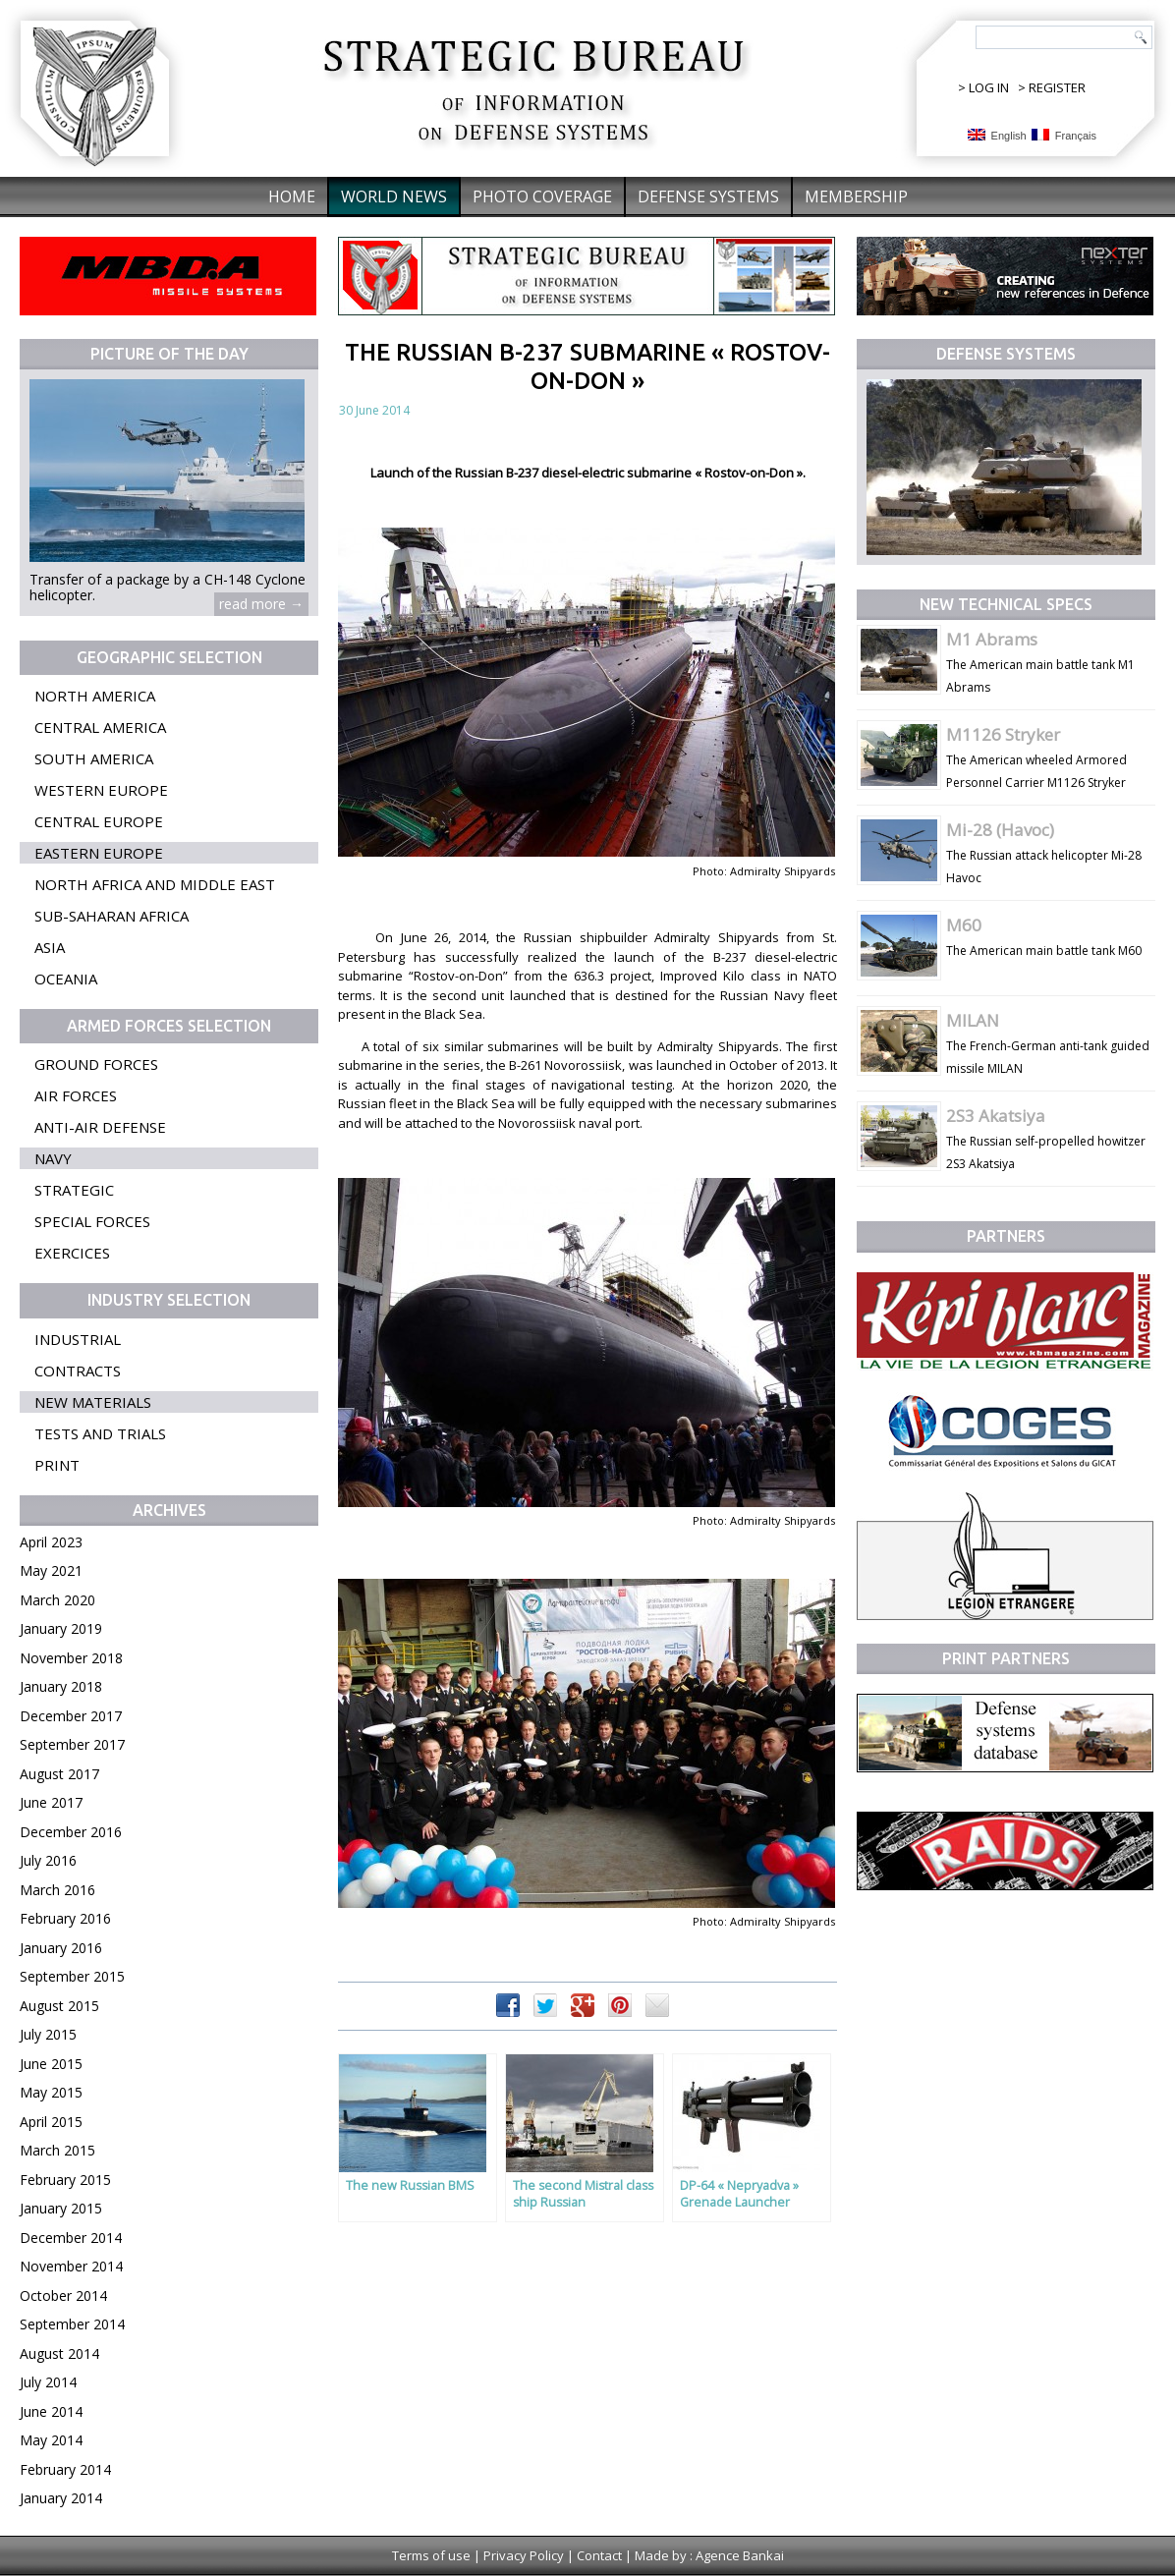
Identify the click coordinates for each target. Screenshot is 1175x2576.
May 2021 (51, 1570)
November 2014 (71, 2266)
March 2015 (57, 2150)
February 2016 (65, 1918)
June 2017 (51, 1802)
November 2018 (71, 1658)
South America (93, 758)
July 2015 (48, 2034)
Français (1064, 135)
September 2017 (72, 1744)
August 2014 (59, 2353)
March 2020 (57, 1600)
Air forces (75, 1095)
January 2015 (61, 2208)
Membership (856, 196)
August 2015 (59, 2005)
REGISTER (1057, 87)
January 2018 (61, 1686)
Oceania (65, 978)
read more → (261, 603)
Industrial (77, 1339)
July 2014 (48, 2382)
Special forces (92, 1221)
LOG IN (989, 87)
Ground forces (96, 1064)
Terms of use (431, 2555)
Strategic (74, 1190)
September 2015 (72, 1976)
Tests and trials (100, 1433)
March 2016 (57, 1889)
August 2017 (59, 1773)
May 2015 (51, 2092)
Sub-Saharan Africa (111, 915)
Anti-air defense (100, 1127)
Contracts (77, 1370)
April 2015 (51, 2121)
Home (291, 196)
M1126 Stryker (1003, 734)
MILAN (972, 1020)
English (997, 135)
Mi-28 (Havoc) (1000, 829)
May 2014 (51, 2440)
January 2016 (61, 1947)
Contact (599, 2555)
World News (394, 196)
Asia (49, 947)
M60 (963, 925)
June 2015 (51, 2063)
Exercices (72, 1252)
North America (94, 695)
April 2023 (51, 1542)
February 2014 (65, 2469)
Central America (100, 727)
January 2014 (61, 2498)
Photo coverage (542, 196)
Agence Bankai (740, 2555)
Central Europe (98, 821)
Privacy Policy (523, 2555)
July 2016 (48, 1860)
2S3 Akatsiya (995, 1115)
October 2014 (63, 2295)
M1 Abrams (991, 639)
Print (57, 1465)
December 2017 (71, 1716)
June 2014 (51, 2411)
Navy (53, 1158)
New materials (92, 1402)
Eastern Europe (98, 853)
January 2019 (61, 1628)
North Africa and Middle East (154, 884)
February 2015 (65, 2179)
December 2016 (71, 1831)
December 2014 (71, 2237)
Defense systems (708, 196)
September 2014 (72, 2324)
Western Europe (101, 790)
